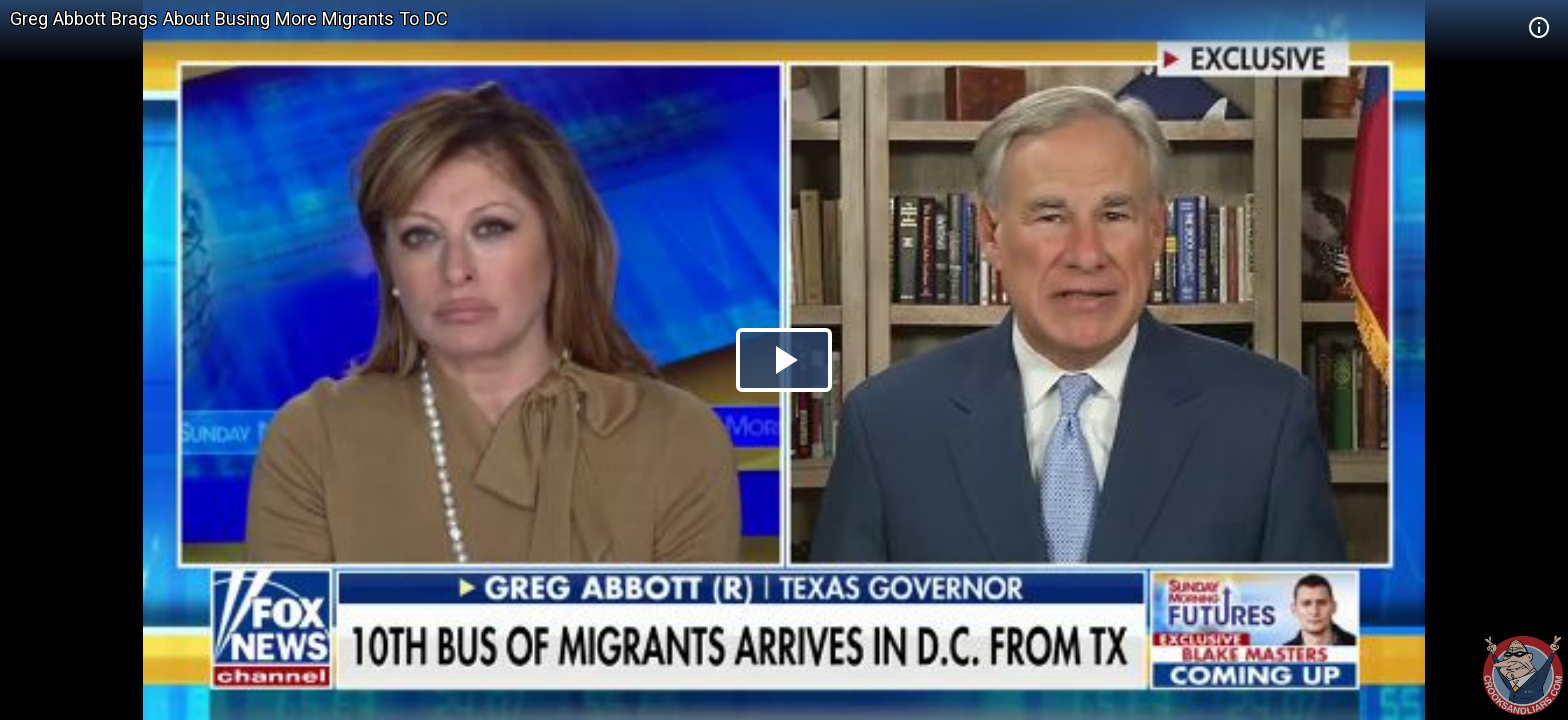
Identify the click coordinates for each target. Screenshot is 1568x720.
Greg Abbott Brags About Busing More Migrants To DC (229, 18)
